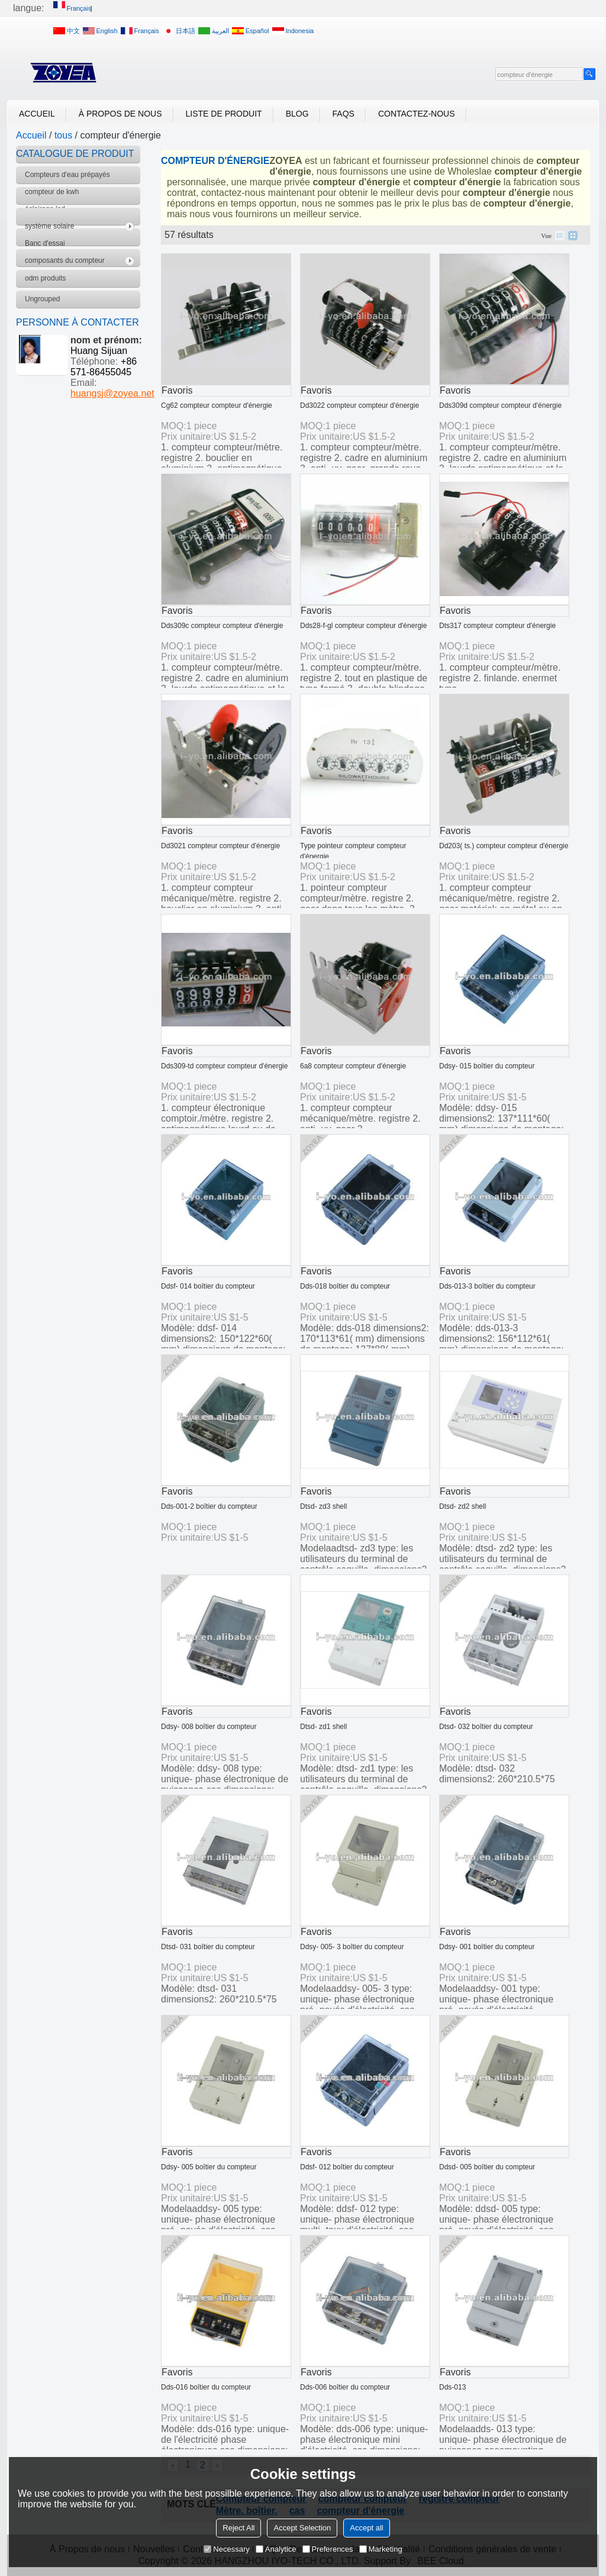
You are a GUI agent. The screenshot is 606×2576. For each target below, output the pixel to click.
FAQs (343, 113)
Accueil (37, 113)
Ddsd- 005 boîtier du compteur (487, 2167)
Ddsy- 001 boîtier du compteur (486, 1947)
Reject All (238, 2527)
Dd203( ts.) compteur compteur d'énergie (503, 846)
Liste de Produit (224, 113)
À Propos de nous (120, 113)
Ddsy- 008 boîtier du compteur (208, 1726)
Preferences (327, 2549)
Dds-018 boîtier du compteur (345, 1286)
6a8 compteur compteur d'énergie (353, 1066)
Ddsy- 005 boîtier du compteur (208, 2167)
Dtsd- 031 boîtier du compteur (208, 1947)
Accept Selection (302, 2527)
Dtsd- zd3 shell (323, 1506)
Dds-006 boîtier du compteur (345, 2387)
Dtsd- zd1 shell (323, 1726)
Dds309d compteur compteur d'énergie (500, 405)
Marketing (380, 2549)
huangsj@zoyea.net (112, 393)
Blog (297, 113)
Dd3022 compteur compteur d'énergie (359, 405)
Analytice (276, 2549)
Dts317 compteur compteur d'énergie (497, 626)
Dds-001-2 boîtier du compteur (209, 1506)
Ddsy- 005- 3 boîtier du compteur (352, 1947)
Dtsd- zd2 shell (462, 1506)
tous (63, 135)
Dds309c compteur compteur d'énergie (222, 626)
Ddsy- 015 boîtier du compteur (486, 1066)
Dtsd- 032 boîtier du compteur (486, 1726)
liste (560, 235)
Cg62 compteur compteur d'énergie (216, 405)
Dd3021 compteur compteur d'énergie (220, 846)
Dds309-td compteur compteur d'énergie (224, 1066)
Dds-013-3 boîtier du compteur (487, 1286)
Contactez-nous (416, 113)
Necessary (226, 2549)
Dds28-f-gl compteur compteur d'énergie (363, 626)
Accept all (366, 2527)
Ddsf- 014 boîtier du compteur (208, 1286)
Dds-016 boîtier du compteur (206, 2387)
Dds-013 (452, 2387)
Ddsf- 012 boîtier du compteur (347, 2167)
